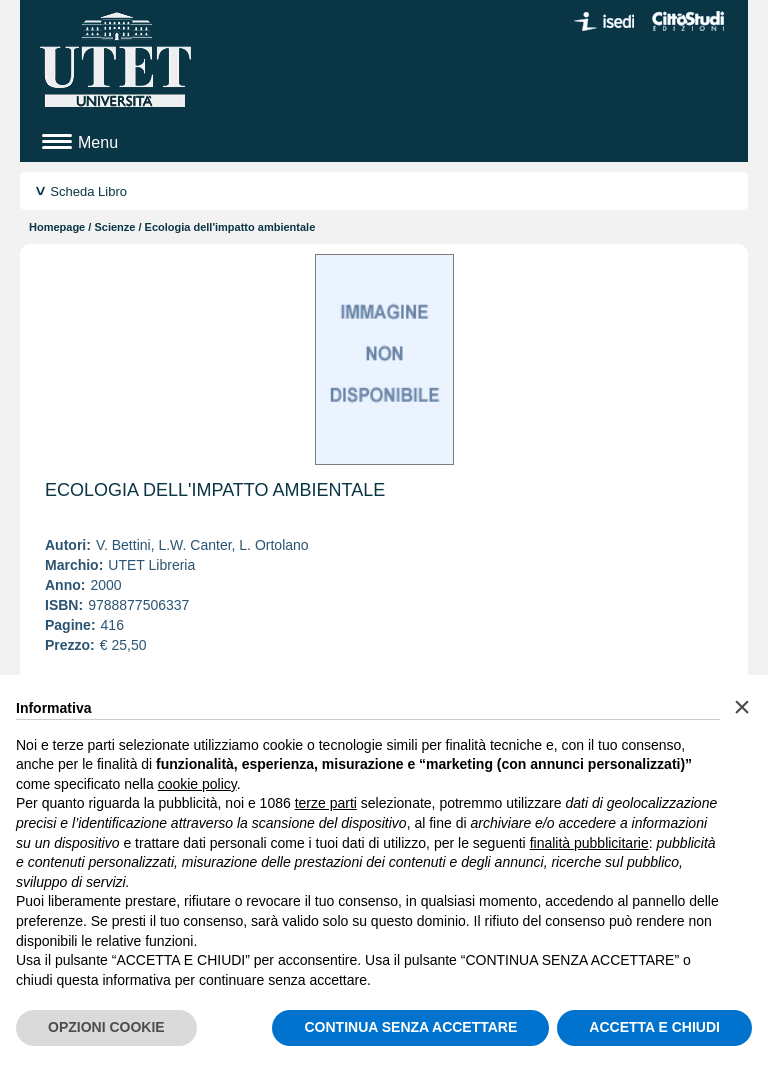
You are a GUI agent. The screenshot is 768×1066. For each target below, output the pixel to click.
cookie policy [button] (197, 784)
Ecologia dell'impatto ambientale (215, 490)
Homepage (57, 227)
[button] (742, 707)
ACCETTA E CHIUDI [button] (654, 1027)
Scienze (114, 227)
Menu (98, 142)
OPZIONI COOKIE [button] (106, 1027)
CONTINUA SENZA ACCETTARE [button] (410, 1027)
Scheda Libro (88, 191)
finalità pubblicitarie (589, 843)
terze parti (326, 803)
